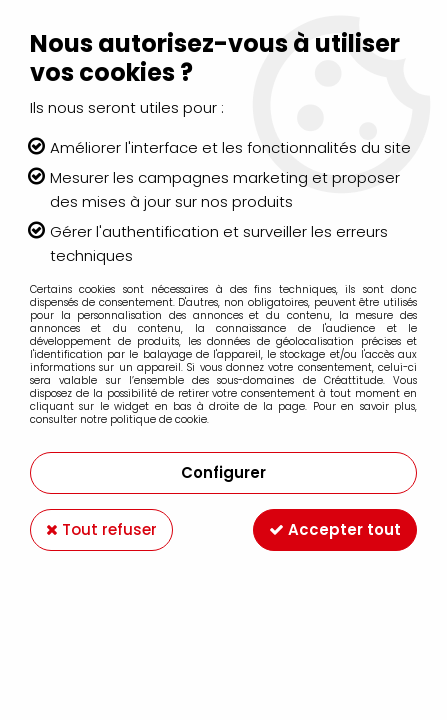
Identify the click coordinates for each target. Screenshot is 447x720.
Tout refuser (101, 529)
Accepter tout (335, 529)
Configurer (223, 472)
